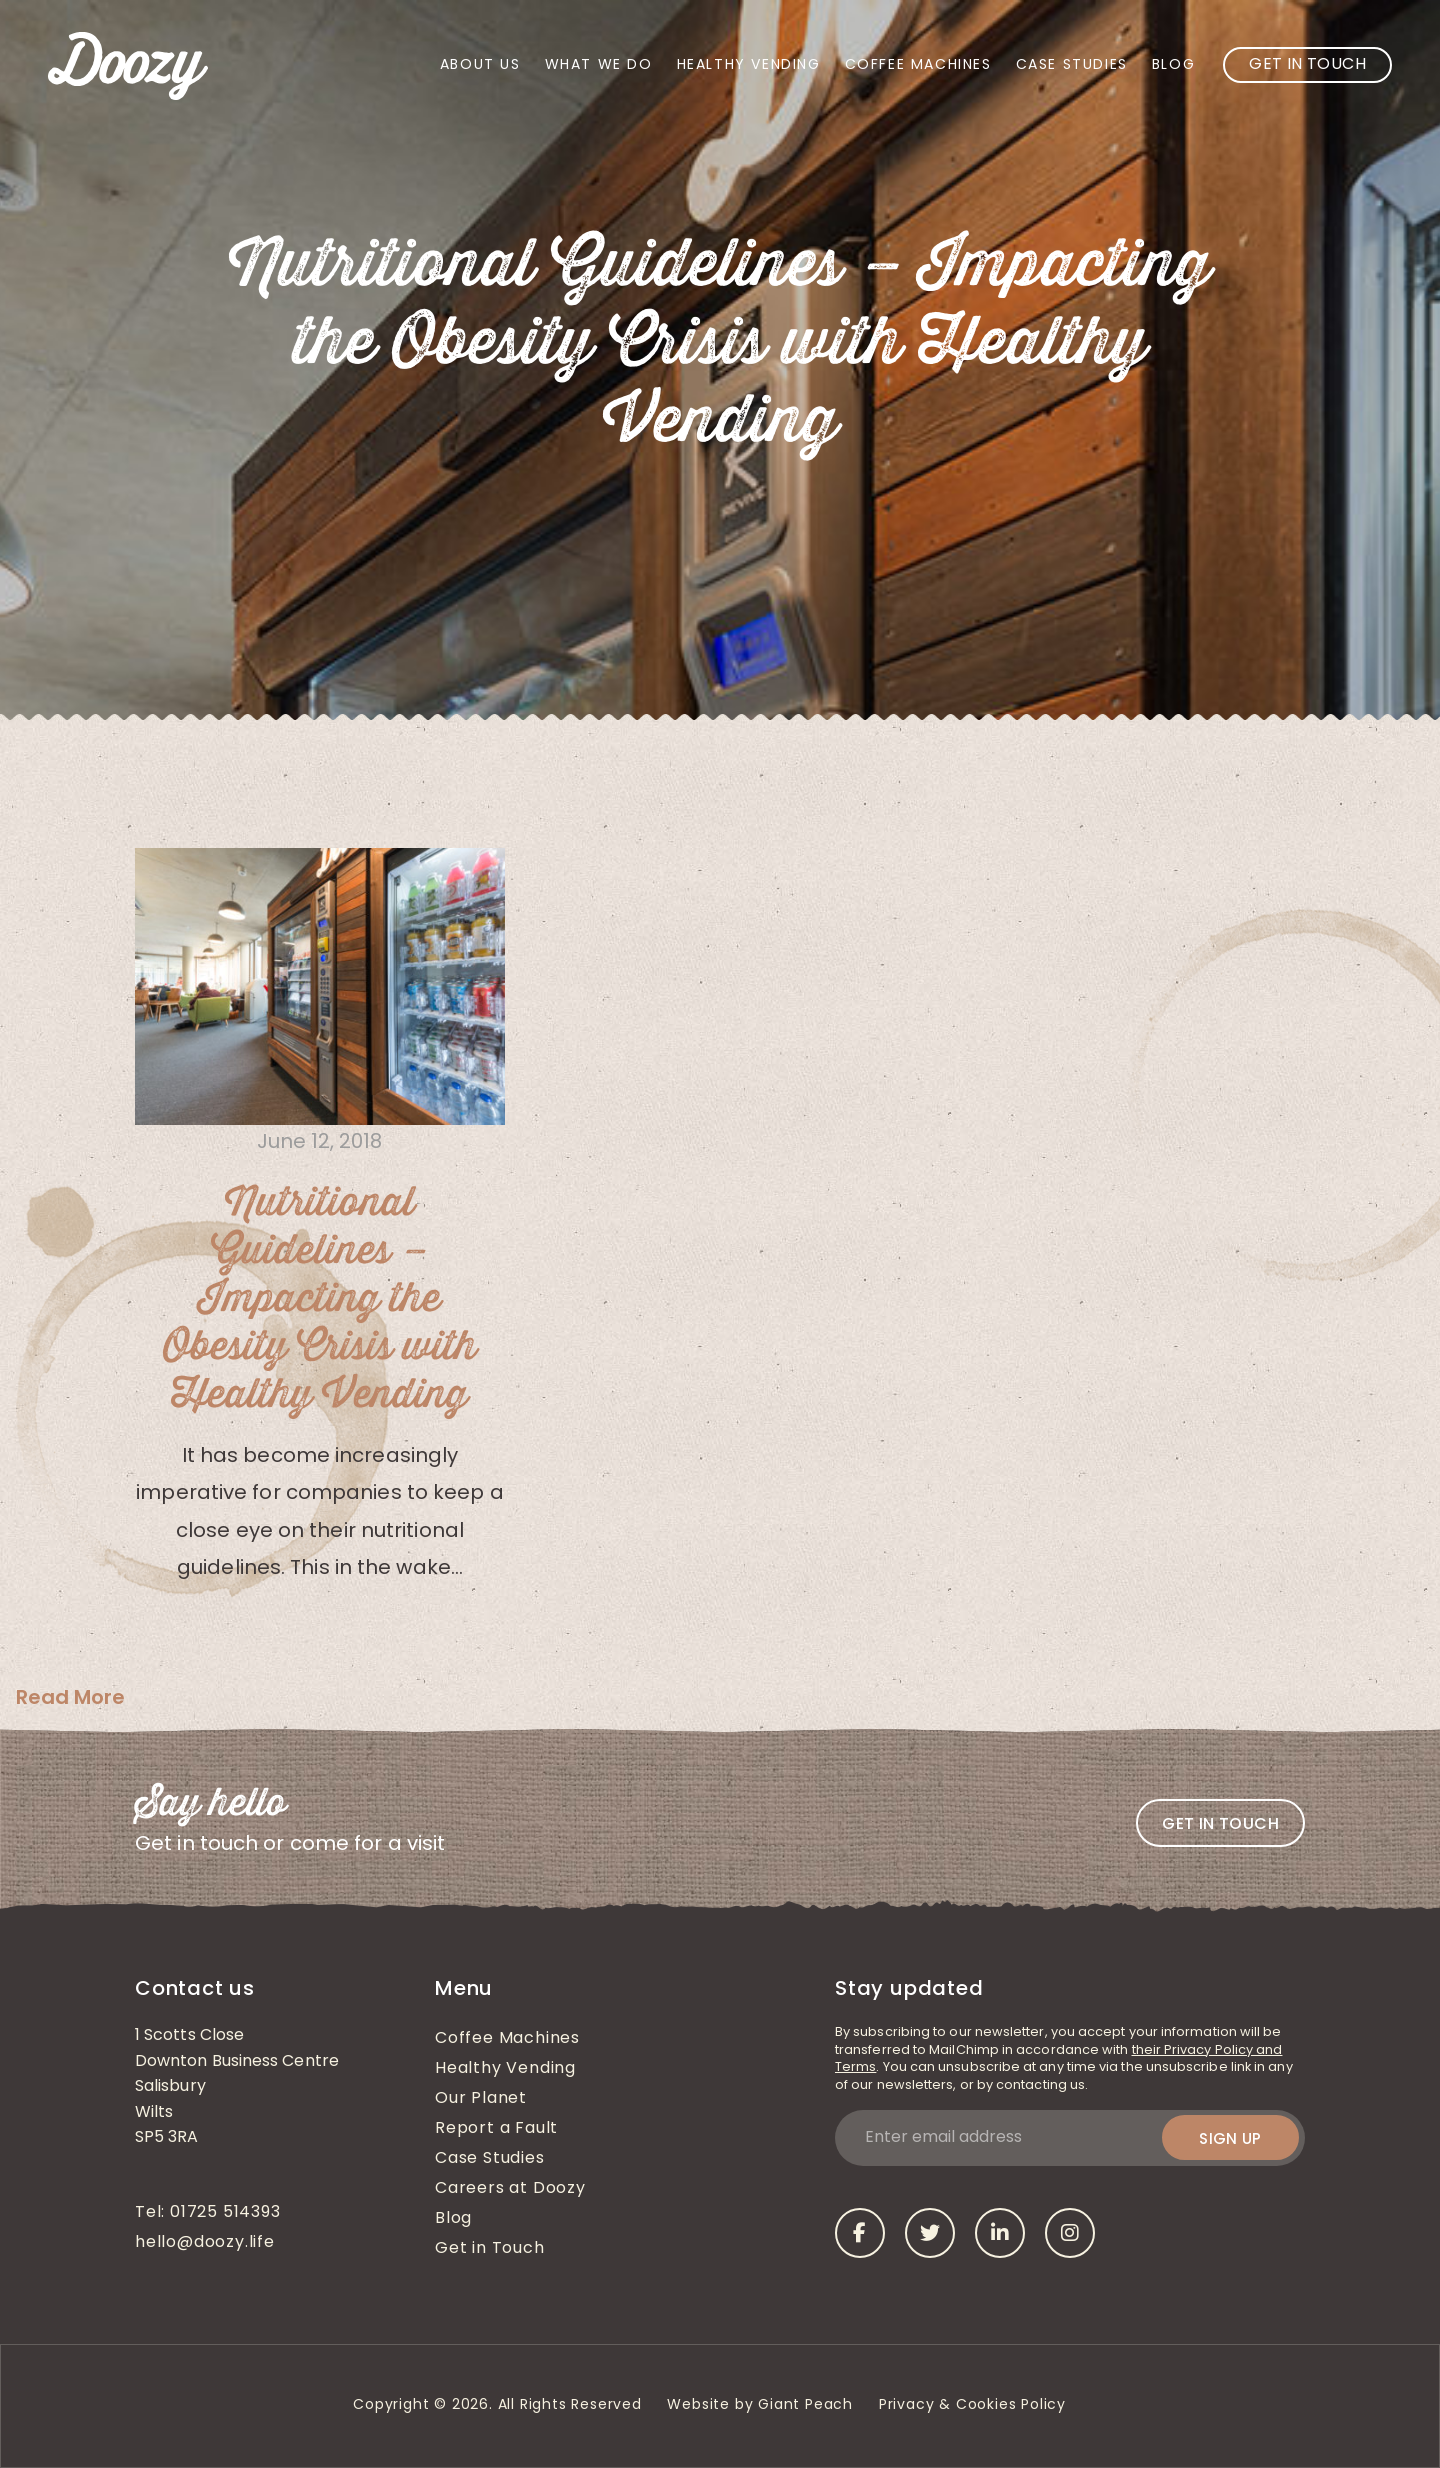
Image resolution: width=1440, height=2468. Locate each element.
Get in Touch (1307, 65)
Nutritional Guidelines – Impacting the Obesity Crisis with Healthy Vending (320, 1299)
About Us (480, 65)
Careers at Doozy (510, 2189)
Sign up (1230, 2138)
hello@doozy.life (205, 2243)
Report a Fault (496, 2129)
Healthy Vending (749, 65)
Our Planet (481, 2099)
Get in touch (1220, 1823)
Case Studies (1072, 65)
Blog (1173, 65)
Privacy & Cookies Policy (975, 2405)
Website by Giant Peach (760, 2405)
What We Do (599, 65)
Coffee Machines (918, 65)
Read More (70, 1697)
